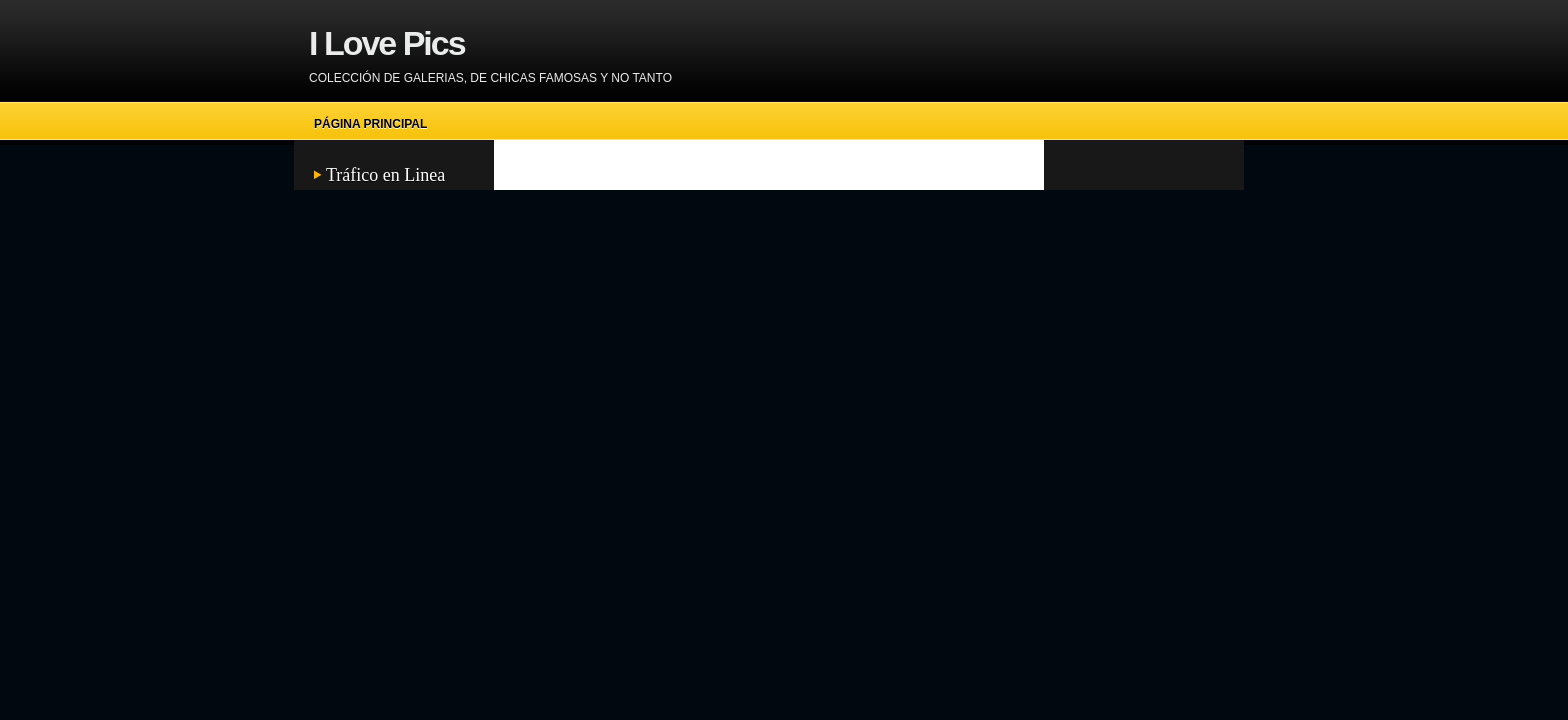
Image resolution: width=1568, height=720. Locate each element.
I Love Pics (387, 43)
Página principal (370, 124)
